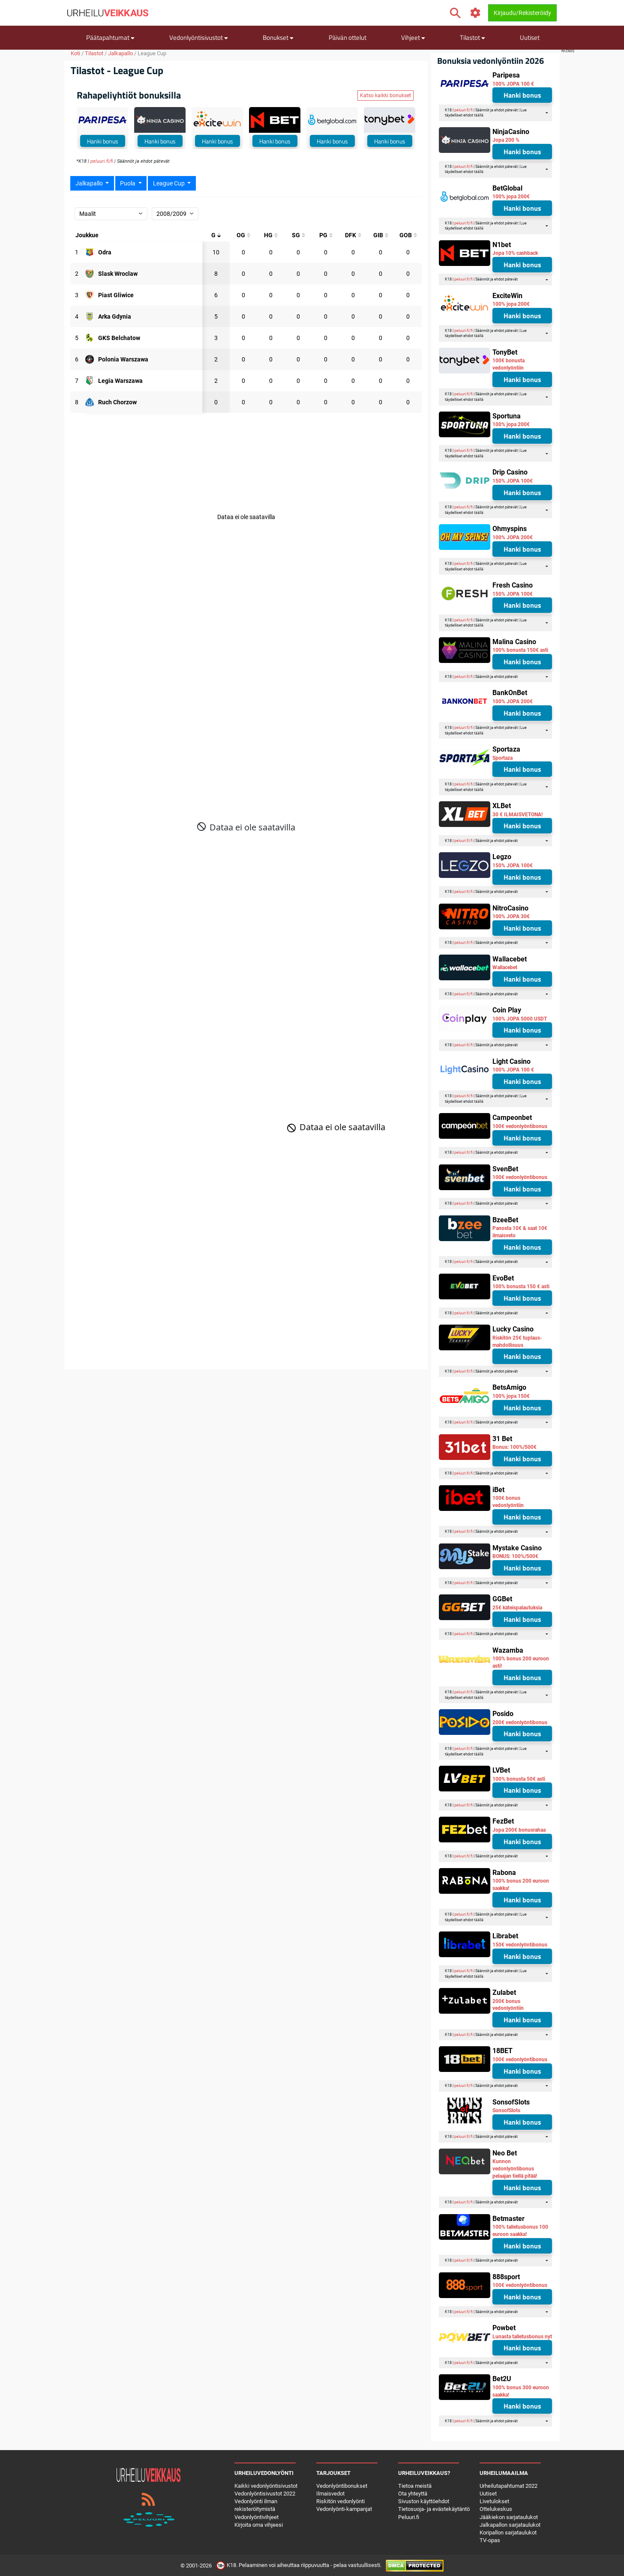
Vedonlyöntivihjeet (256, 2517)
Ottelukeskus (496, 2509)
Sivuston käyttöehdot (423, 2501)
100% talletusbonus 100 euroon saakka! (520, 2230)
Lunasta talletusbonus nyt (522, 2337)
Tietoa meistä (415, 2486)
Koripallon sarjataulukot (508, 2532)
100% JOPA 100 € (513, 84)
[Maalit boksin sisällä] (380, 235)
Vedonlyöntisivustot (198, 37)
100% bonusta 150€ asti (520, 650)
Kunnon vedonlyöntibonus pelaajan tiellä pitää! (514, 2168)
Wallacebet (504, 967)
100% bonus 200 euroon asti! (520, 1662)
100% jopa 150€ (511, 1396)
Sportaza (502, 758)
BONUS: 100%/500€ (515, 1556)
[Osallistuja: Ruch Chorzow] (117, 402)
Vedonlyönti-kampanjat (344, 2509)
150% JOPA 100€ (512, 481)
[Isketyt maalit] (298, 235)
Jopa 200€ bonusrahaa (519, 1830)
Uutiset (530, 37)
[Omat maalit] (243, 235)
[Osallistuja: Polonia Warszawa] (123, 359)
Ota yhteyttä (412, 2493)
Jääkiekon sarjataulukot (509, 2517)
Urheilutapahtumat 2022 (508, 2486)
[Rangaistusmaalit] (325, 235)
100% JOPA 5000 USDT (519, 1019)
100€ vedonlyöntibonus (519, 1126)
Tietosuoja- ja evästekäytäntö (434, 2509)
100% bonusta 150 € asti (520, 1286)
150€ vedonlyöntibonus (519, 1945)
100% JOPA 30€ (511, 916)
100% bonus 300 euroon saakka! (520, 2391)
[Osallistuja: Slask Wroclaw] (118, 273)
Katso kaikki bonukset (385, 96)
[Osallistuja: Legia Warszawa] (120, 380)
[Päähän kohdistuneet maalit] (271, 235)
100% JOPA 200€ (512, 537)
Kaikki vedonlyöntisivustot (265, 2486)
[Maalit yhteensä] (216, 235)
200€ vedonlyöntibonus (519, 1722)
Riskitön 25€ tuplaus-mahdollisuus (517, 1341)
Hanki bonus (102, 141)
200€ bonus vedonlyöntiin (508, 2005)
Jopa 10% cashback (515, 253)
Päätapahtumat (110, 37)
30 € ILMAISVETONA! (517, 815)
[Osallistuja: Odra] (104, 252)
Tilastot (472, 37)
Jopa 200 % (505, 140)
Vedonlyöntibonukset (341, 2486)
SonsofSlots (506, 2110)
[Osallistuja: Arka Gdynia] (114, 316)
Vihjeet (413, 37)
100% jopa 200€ (511, 197)
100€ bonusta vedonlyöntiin (508, 364)
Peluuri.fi (408, 2517)
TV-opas (490, 2540)
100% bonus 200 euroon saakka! (520, 1884)
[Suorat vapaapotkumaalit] (353, 235)
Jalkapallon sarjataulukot (510, 2525)
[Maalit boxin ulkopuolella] (408, 235)
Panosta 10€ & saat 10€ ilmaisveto (519, 1232)
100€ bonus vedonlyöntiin (508, 1501)
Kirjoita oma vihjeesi (258, 2525)
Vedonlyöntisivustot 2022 (264, 2493)
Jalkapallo (120, 53)
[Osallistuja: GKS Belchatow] (119, 337)
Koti (75, 53)
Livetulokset (494, 2501)
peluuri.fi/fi (101, 161)
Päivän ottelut (347, 37)
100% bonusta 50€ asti (518, 1779)
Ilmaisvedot (330, 2493)
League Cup (169, 183)
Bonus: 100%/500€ (514, 1447)
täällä (478, 115)
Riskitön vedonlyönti (340, 2501)
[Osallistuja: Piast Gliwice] (116, 295)
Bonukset (278, 37)
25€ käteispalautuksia (517, 1608)
